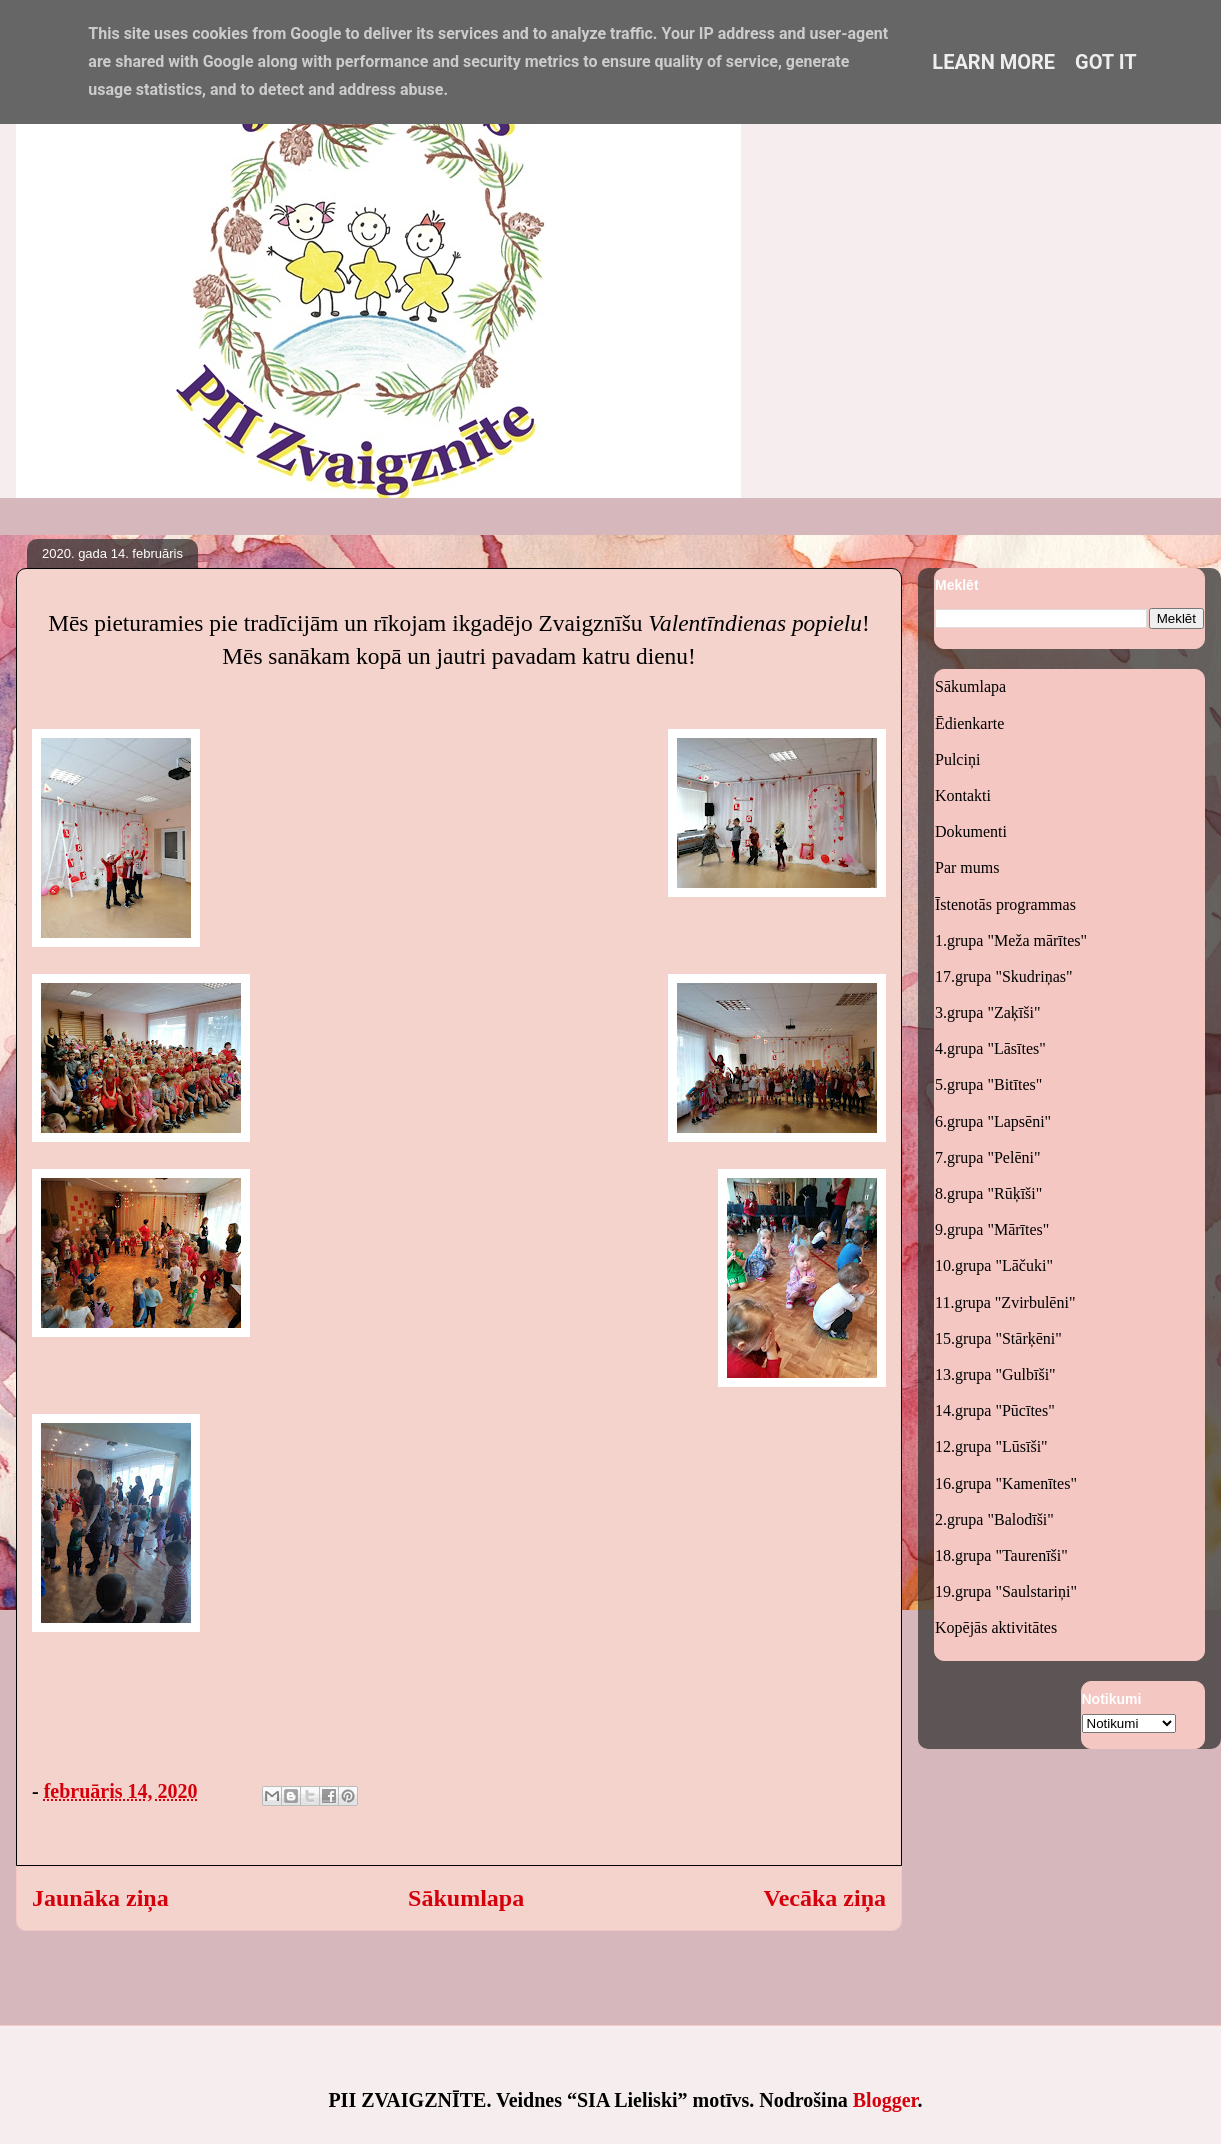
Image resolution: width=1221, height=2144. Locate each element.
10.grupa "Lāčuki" (994, 1265)
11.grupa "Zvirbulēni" (1005, 1302)
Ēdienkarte (969, 723)
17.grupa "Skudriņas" (1004, 976)
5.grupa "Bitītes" (988, 1084)
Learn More (993, 62)
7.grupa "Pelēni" (987, 1157)
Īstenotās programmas (1005, 904)
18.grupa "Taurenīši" (1001, 1555)
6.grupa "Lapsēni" (993, 1121)
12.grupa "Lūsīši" (991, 1446)
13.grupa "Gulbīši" (995, 1374)
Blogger (885, 2100)
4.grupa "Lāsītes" (990, 1048)
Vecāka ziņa (825, 1898)
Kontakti (963, 795)
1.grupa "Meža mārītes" (1011, 940)
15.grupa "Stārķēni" (998, 1338)
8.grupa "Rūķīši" (988, 1193)
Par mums (967, 867)
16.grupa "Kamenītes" (1006, 1483)
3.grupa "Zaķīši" (987, 1012)
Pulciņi (957, 759)
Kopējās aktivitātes (996, 1627)
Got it (1106, 62)
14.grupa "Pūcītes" (995, 1410)
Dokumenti (971, 831)
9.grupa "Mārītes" (992, 1229)
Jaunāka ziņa (100, 1898)
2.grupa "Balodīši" (994, 1519)
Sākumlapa (466, 1898)
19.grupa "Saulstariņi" (1006, 1591)
